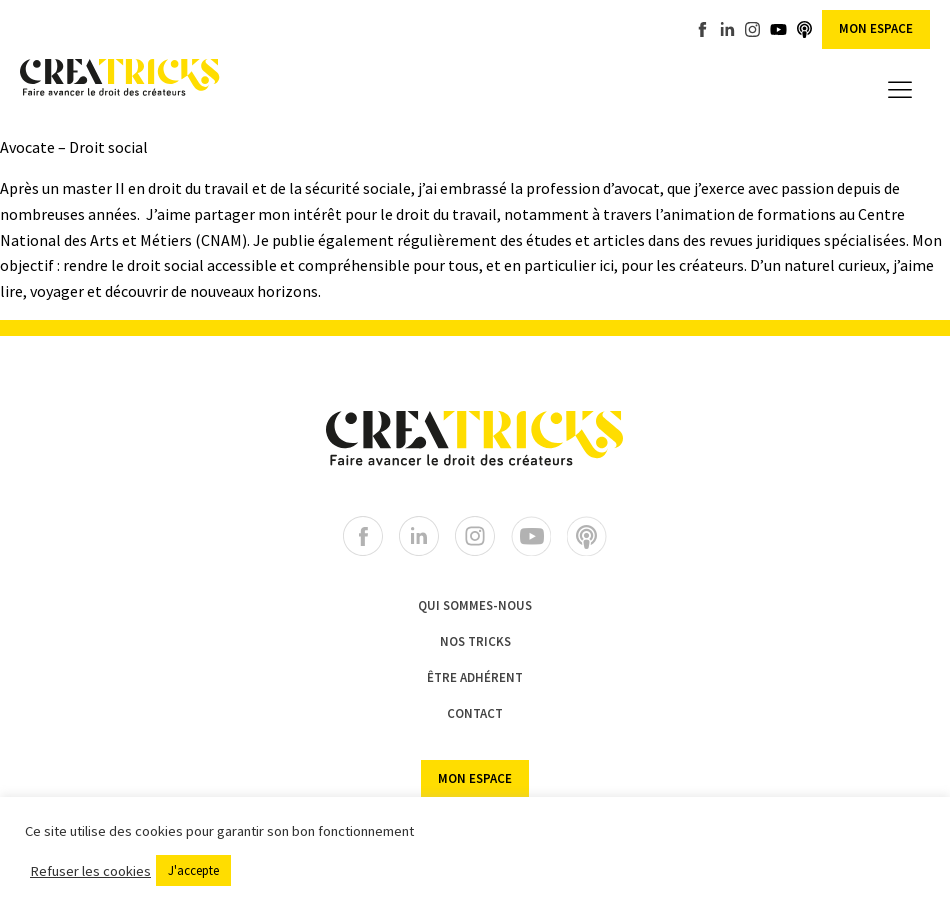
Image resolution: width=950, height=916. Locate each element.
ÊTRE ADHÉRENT (475, 677)
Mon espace (876, 28)
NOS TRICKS (475, 641)
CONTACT (475, 713)
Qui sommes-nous (475, 605)
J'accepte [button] (193, 870)
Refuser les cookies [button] (90, 871)
